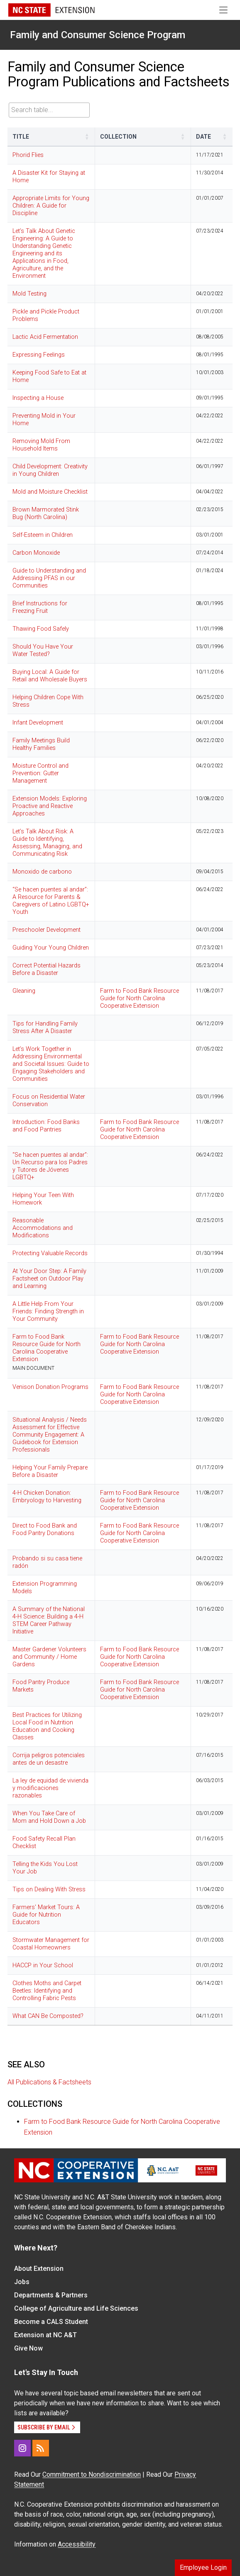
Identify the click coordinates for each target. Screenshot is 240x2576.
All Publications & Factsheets (49, 2082)
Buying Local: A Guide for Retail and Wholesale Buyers (49, 675)
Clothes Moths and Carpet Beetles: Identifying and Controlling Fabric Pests (46, 1991)
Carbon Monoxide (36, 552)
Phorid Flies (28, 155)
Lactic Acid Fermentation (45, 336)
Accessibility (77, 2544)
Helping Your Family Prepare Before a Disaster (50, 1471)
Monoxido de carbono (42, 871)
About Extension (39, 2268)
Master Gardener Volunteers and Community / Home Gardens (49, 1657)
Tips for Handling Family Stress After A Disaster (45, 1027)
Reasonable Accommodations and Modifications (42, 1228)
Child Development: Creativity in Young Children (50, 470)
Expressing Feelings (38, 354)
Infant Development (37, 722)
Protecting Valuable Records (50, 1253)
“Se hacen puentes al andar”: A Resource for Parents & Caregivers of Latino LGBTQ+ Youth (50, 901)
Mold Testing (29, 293)
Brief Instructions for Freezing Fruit (39, 607)
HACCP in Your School (42, 1965)
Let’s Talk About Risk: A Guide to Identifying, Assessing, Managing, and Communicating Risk (47, 842)
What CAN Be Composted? (47, 2016)
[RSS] (40, 2448)
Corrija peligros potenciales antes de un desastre (48, 1759)
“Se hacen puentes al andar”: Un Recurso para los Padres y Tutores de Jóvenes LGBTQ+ (50, 1166)
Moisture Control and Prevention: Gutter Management (40, 773)
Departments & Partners (51, 2295)
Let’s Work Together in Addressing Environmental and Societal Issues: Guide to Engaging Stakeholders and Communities (50, 1064)
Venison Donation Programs (50, 1387)
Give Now (28, 2348)
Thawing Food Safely (40, 628)
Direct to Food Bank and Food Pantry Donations (44, 1529)
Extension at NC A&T (45, 2335)
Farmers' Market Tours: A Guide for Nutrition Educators (46, 1915)
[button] (87, 136)
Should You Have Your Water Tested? (42, 650)
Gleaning (23, 990)
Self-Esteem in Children (42, 535)
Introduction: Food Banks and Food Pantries (46, 1126)
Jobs (21, 2282)
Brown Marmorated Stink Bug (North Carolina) (45, 513)
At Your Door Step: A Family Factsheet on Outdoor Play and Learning (49, 1279)
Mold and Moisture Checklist (50, 491)
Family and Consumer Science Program (97, 35)
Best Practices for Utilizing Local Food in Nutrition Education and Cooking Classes (47, 1726)
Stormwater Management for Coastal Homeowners (50, 1944)
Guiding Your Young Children (50, 947)
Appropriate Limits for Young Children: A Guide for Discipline (50, 206)
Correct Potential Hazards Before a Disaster (46, 969)
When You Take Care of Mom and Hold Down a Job (49, 1817)
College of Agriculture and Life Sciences (76, 2308)
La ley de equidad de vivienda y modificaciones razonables (50, 1788)
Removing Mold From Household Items (41, 445)
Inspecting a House (38, 398)
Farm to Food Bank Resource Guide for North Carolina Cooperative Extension (139, 998)
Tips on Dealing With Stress (49, 1889)
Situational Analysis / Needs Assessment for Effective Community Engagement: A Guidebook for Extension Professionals (49, 1434)
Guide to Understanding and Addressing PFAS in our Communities (49, 578)
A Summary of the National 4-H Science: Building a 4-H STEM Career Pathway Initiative (48, 1620)
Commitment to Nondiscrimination (91, 2474)
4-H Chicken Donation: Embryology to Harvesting (46, 1496)
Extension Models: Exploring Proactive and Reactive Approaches (49, 806)
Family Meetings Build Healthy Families (41, 744)
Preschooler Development (46, 929)
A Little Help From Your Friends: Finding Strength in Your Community (48, 1311)
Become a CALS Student (51, 2322)
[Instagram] (22, 2448)
